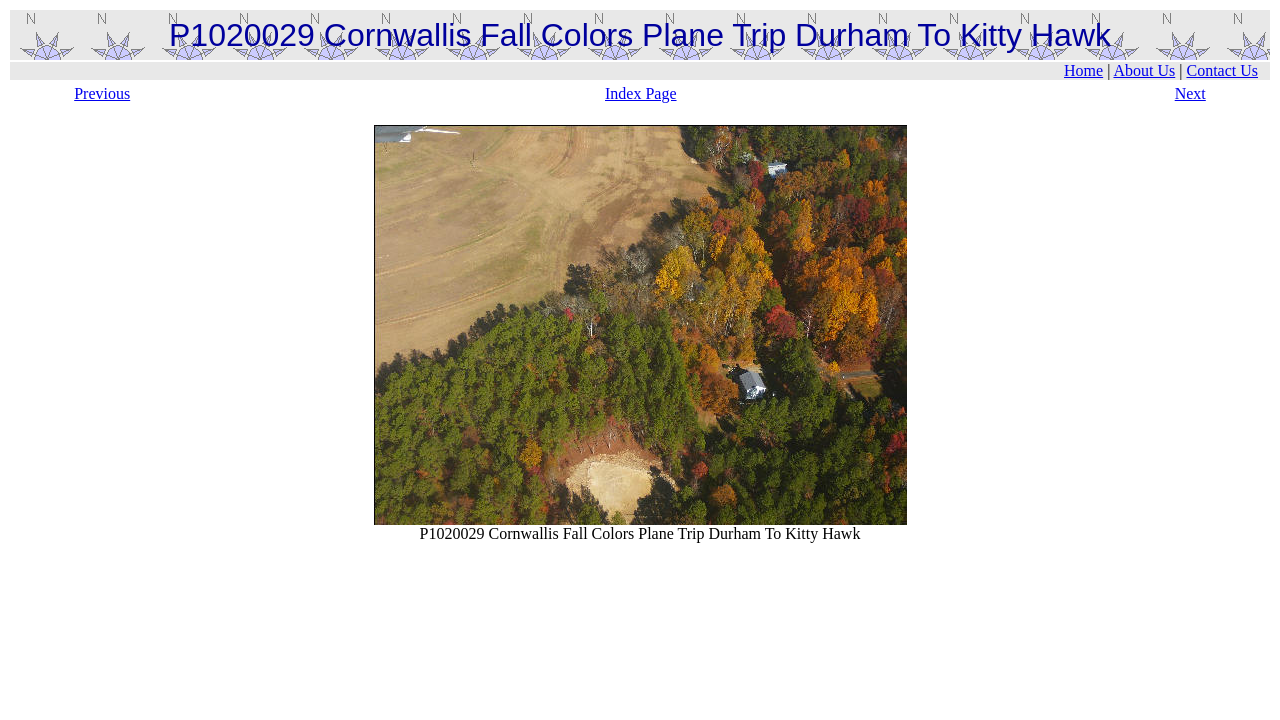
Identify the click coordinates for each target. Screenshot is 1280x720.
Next (1190, 93)
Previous (102, 93)
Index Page (641, 93)
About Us (1144, 70)
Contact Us (1222, 70)
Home (1083, 70)
